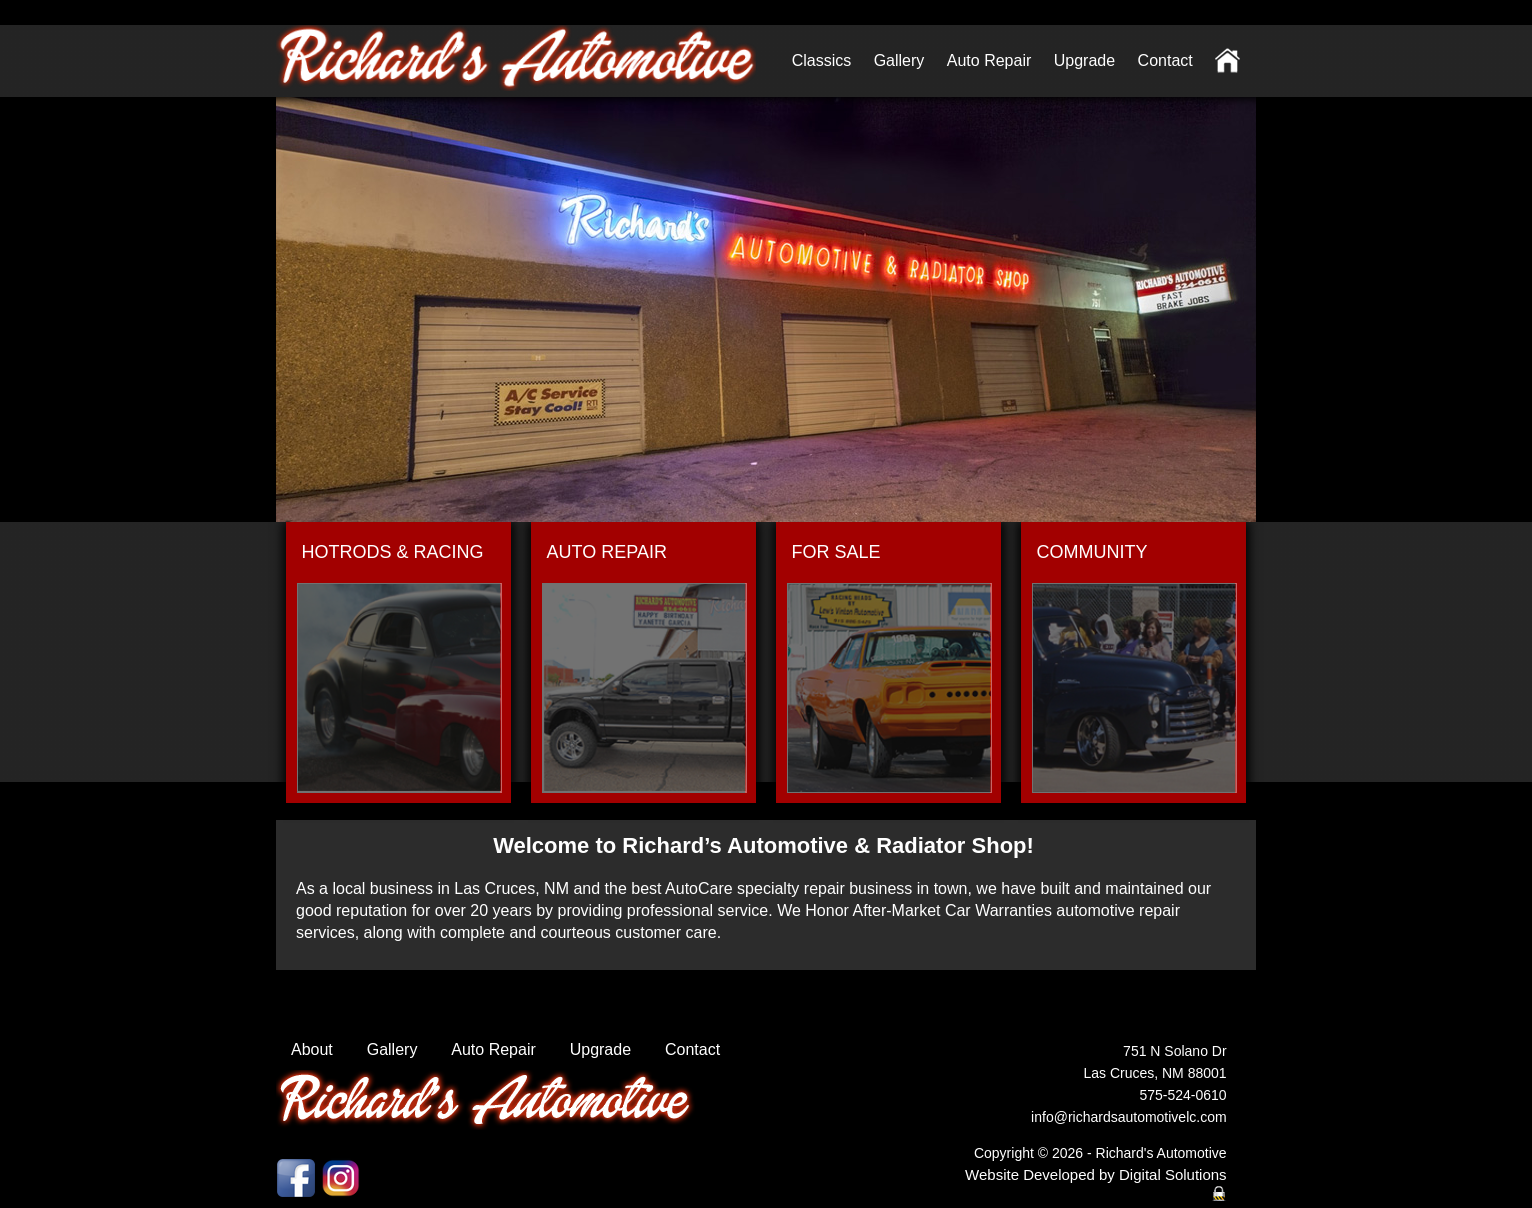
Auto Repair (989, 60)
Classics (822, 60)
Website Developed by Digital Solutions (1096, 1174)
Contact (1165, 60)
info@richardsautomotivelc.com (1129, 1117)
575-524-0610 (1182, 1095)
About (312, 1049)
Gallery (899, 60)
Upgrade (1084, 60)
